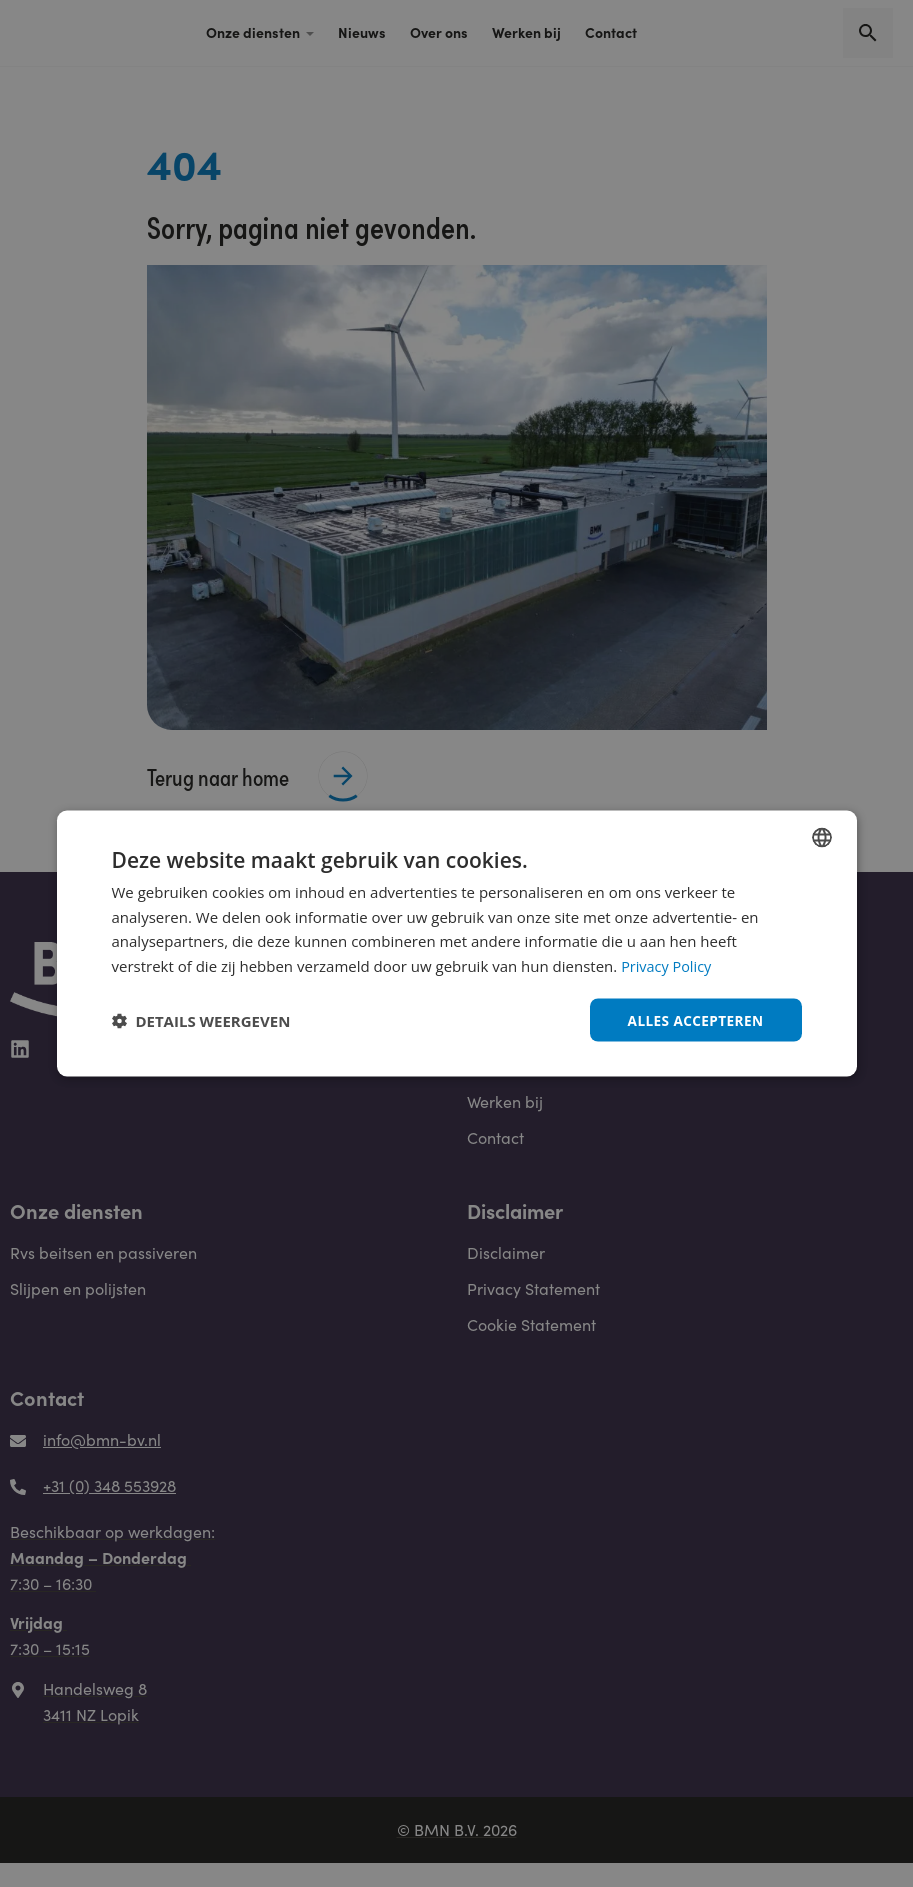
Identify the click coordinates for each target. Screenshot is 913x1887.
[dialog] (457, 943)
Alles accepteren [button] (694, 1019)
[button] (201, 1020)
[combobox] (822, 836)
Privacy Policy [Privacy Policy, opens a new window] (668, 965)
